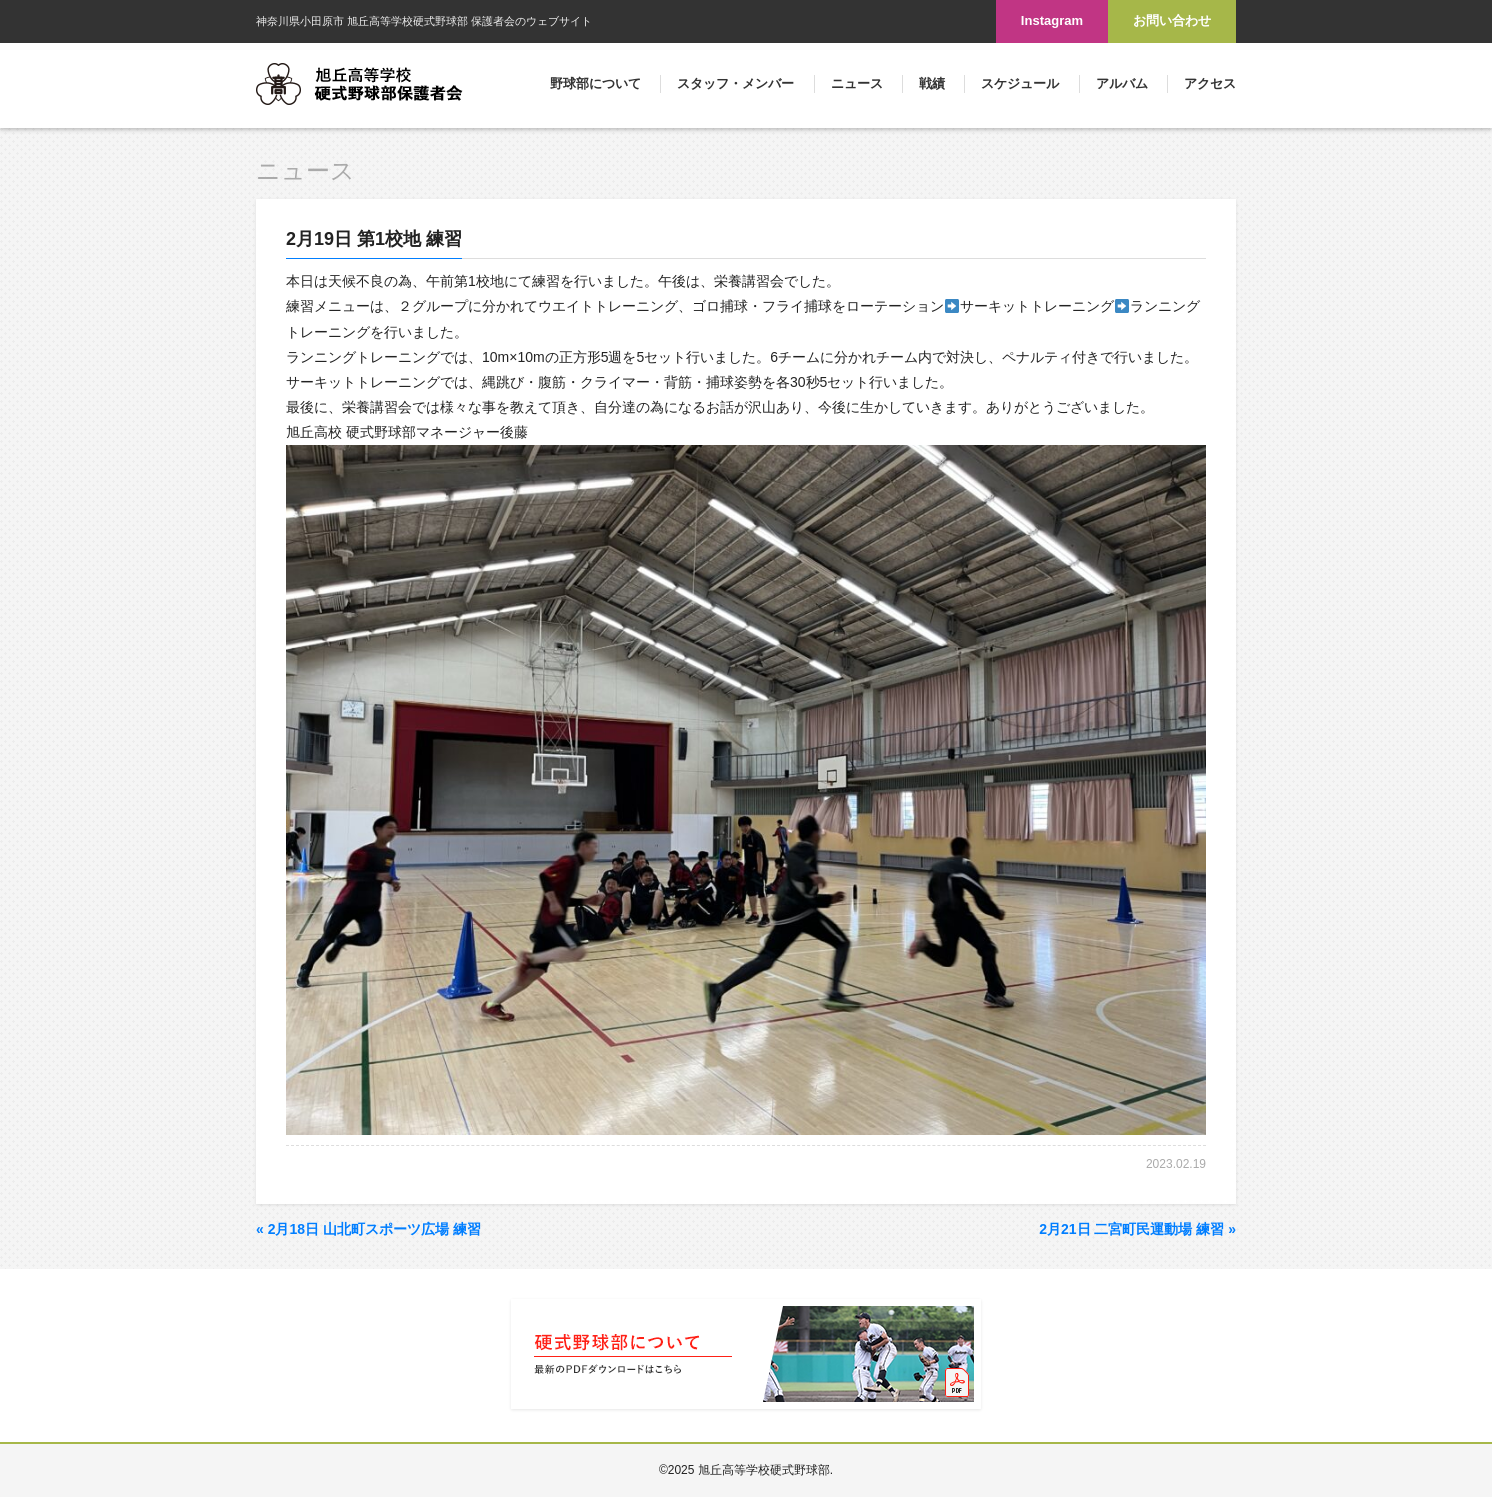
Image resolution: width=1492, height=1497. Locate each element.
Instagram (1052, 20)
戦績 (932, 83)
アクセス (1210, 83)
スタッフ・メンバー (735, 83)
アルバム (1122, 83)
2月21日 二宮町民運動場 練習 (1137, 1229)
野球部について (595, 83)
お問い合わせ (1172, 20)
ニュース (857, 83)
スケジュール (1020, 83)
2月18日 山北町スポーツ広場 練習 (368, 1229)
